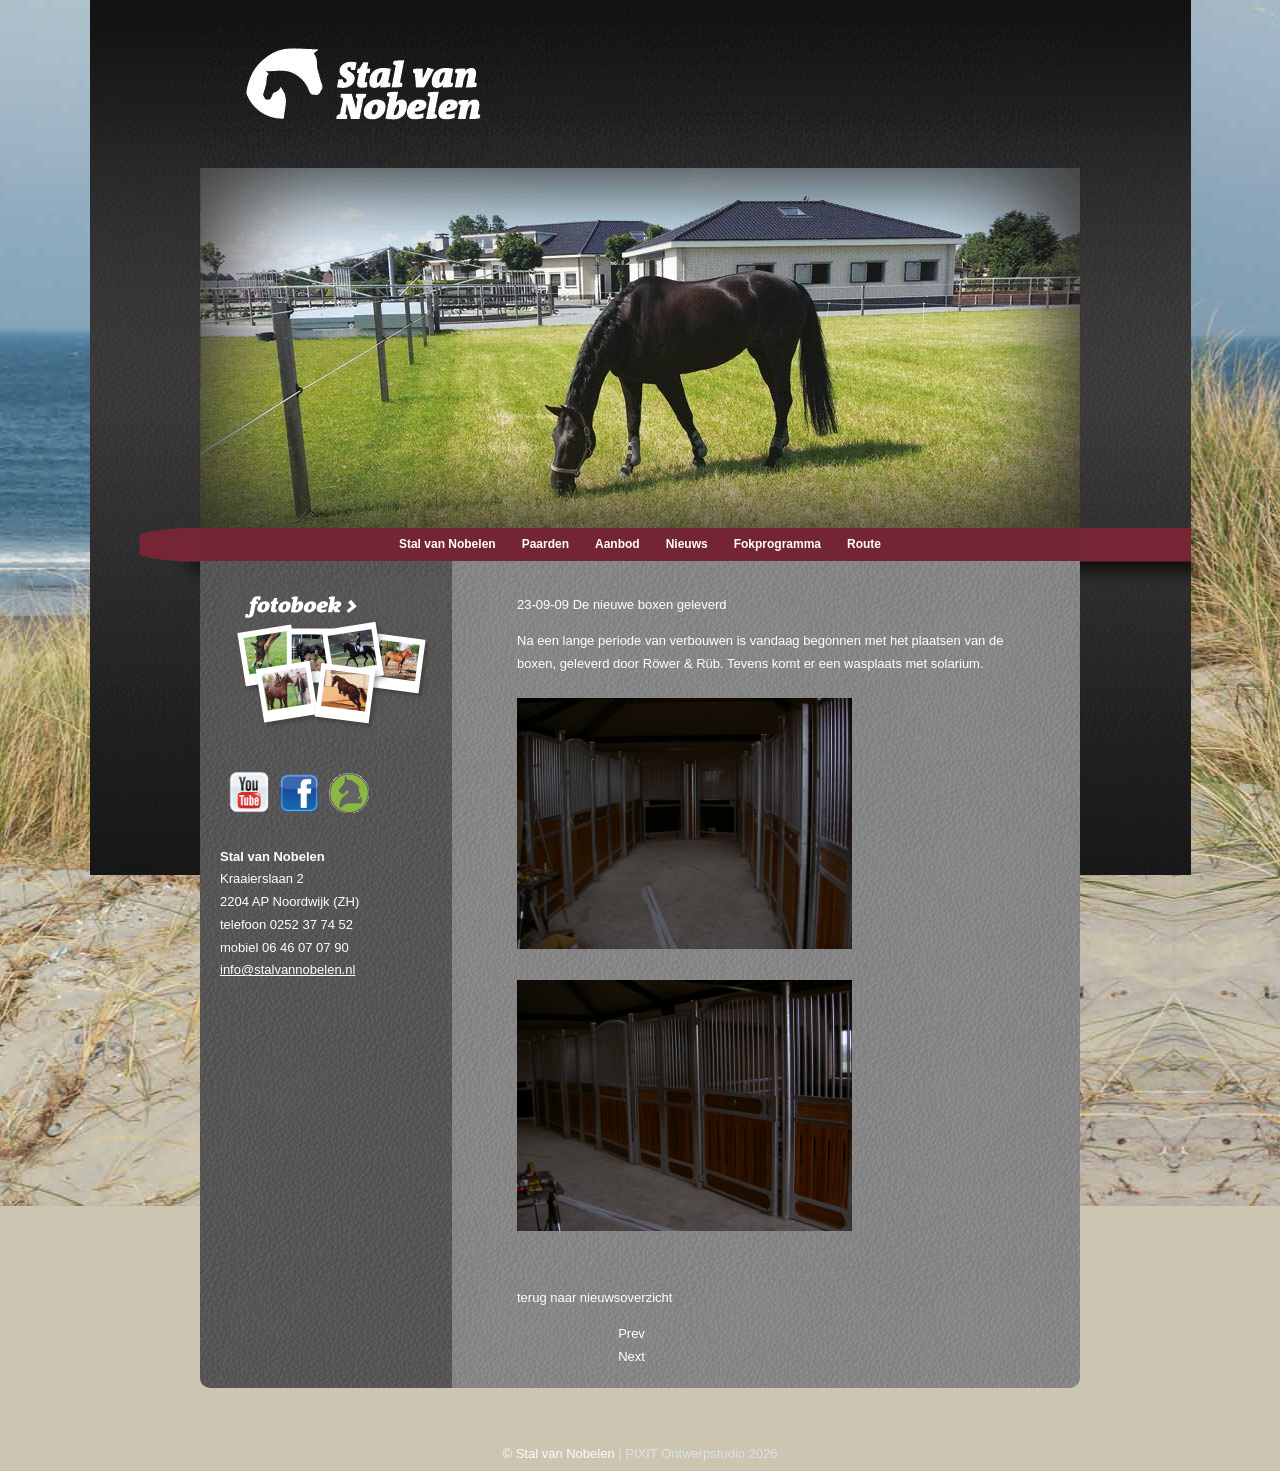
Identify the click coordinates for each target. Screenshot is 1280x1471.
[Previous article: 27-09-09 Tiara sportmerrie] (631, 1333)
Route (864, 544)
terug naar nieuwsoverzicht (594, 1297)
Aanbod (617, 544)
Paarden (545, 544)
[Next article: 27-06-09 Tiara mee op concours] (631, 1356)
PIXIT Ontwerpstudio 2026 (701, 1453)
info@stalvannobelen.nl (287, 969)
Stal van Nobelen (447, 544)
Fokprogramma (777, 544)
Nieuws (687, 544)
